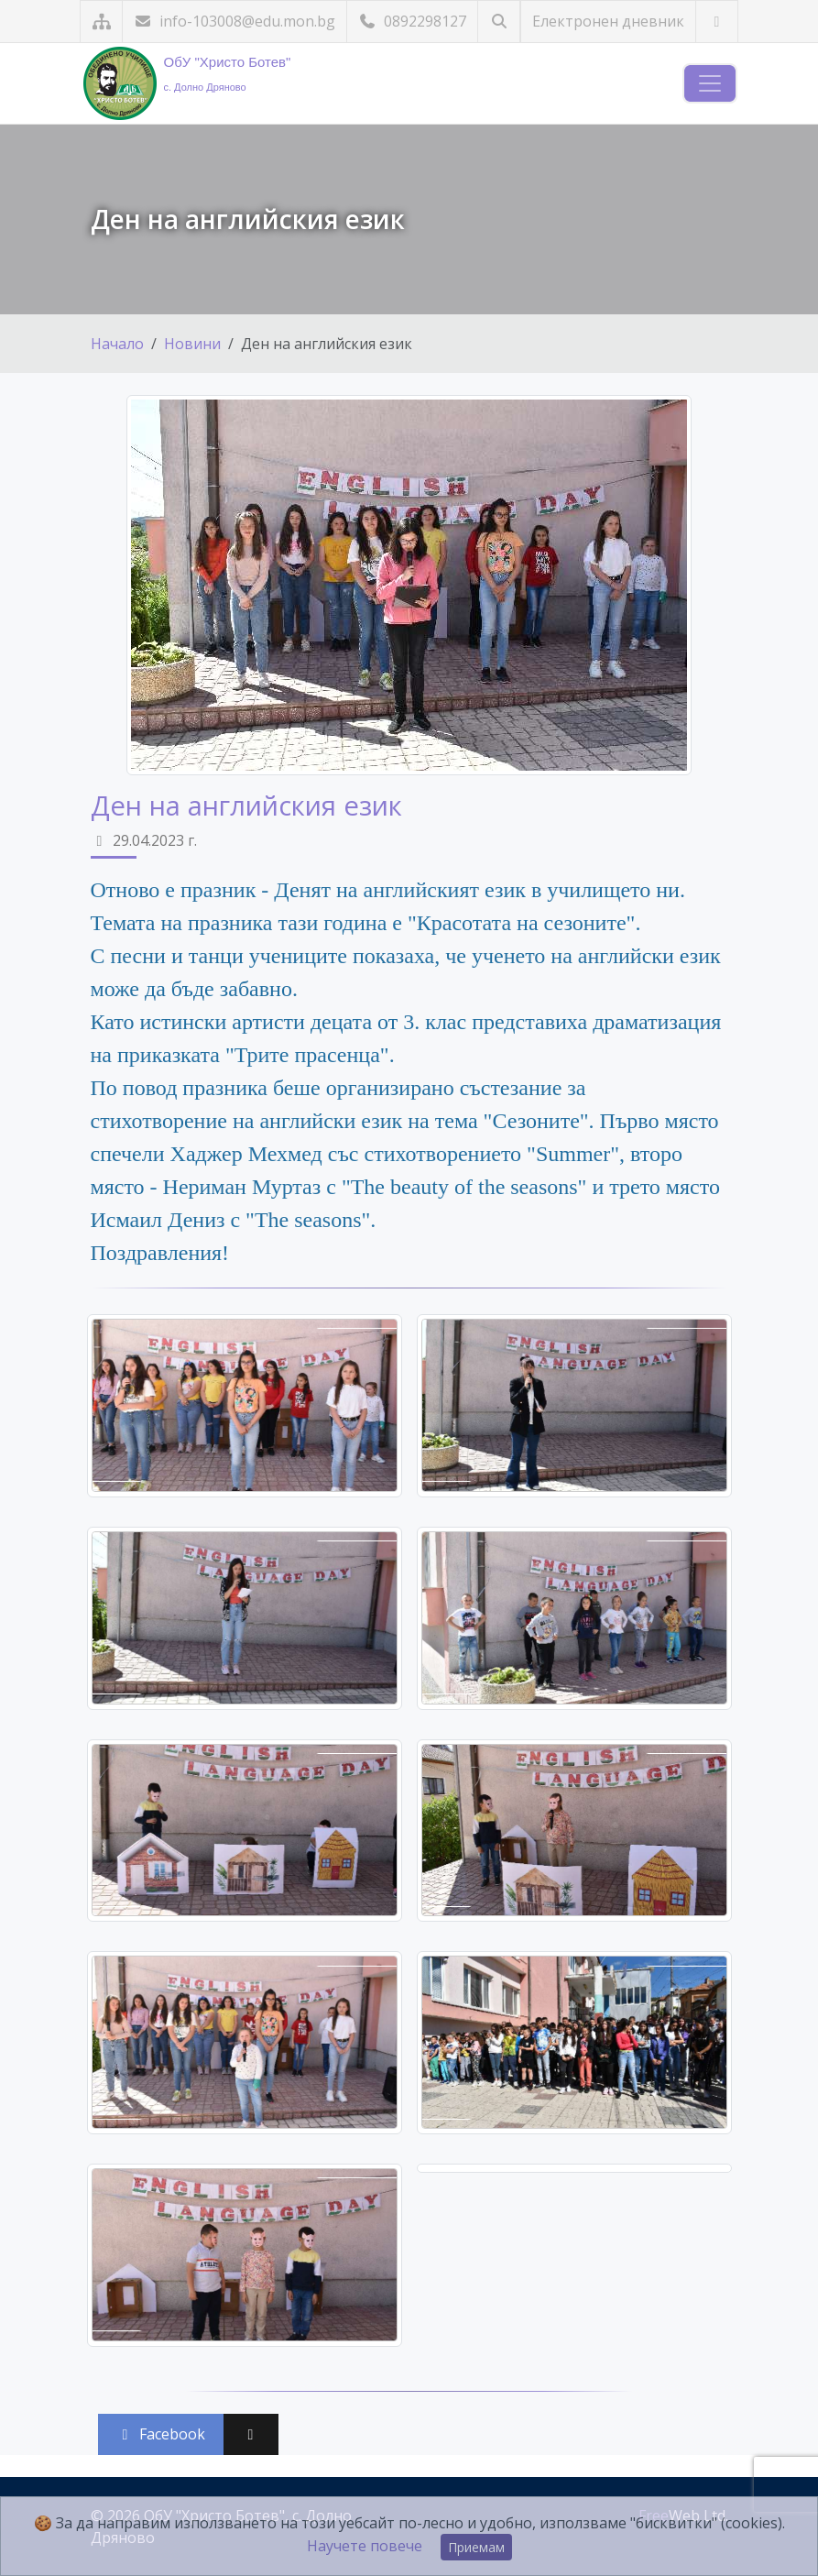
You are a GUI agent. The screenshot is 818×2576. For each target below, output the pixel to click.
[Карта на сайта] (101, 21)
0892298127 (412, 21)
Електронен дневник (608, 21)
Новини (192, 344)
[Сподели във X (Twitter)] (251, 2434)
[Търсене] (498, 21)
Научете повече (364, 2546)
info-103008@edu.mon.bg (234, 21)
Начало (117, 344)
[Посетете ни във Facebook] (716, 21)
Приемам (476, 2547)
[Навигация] (710, 83)
